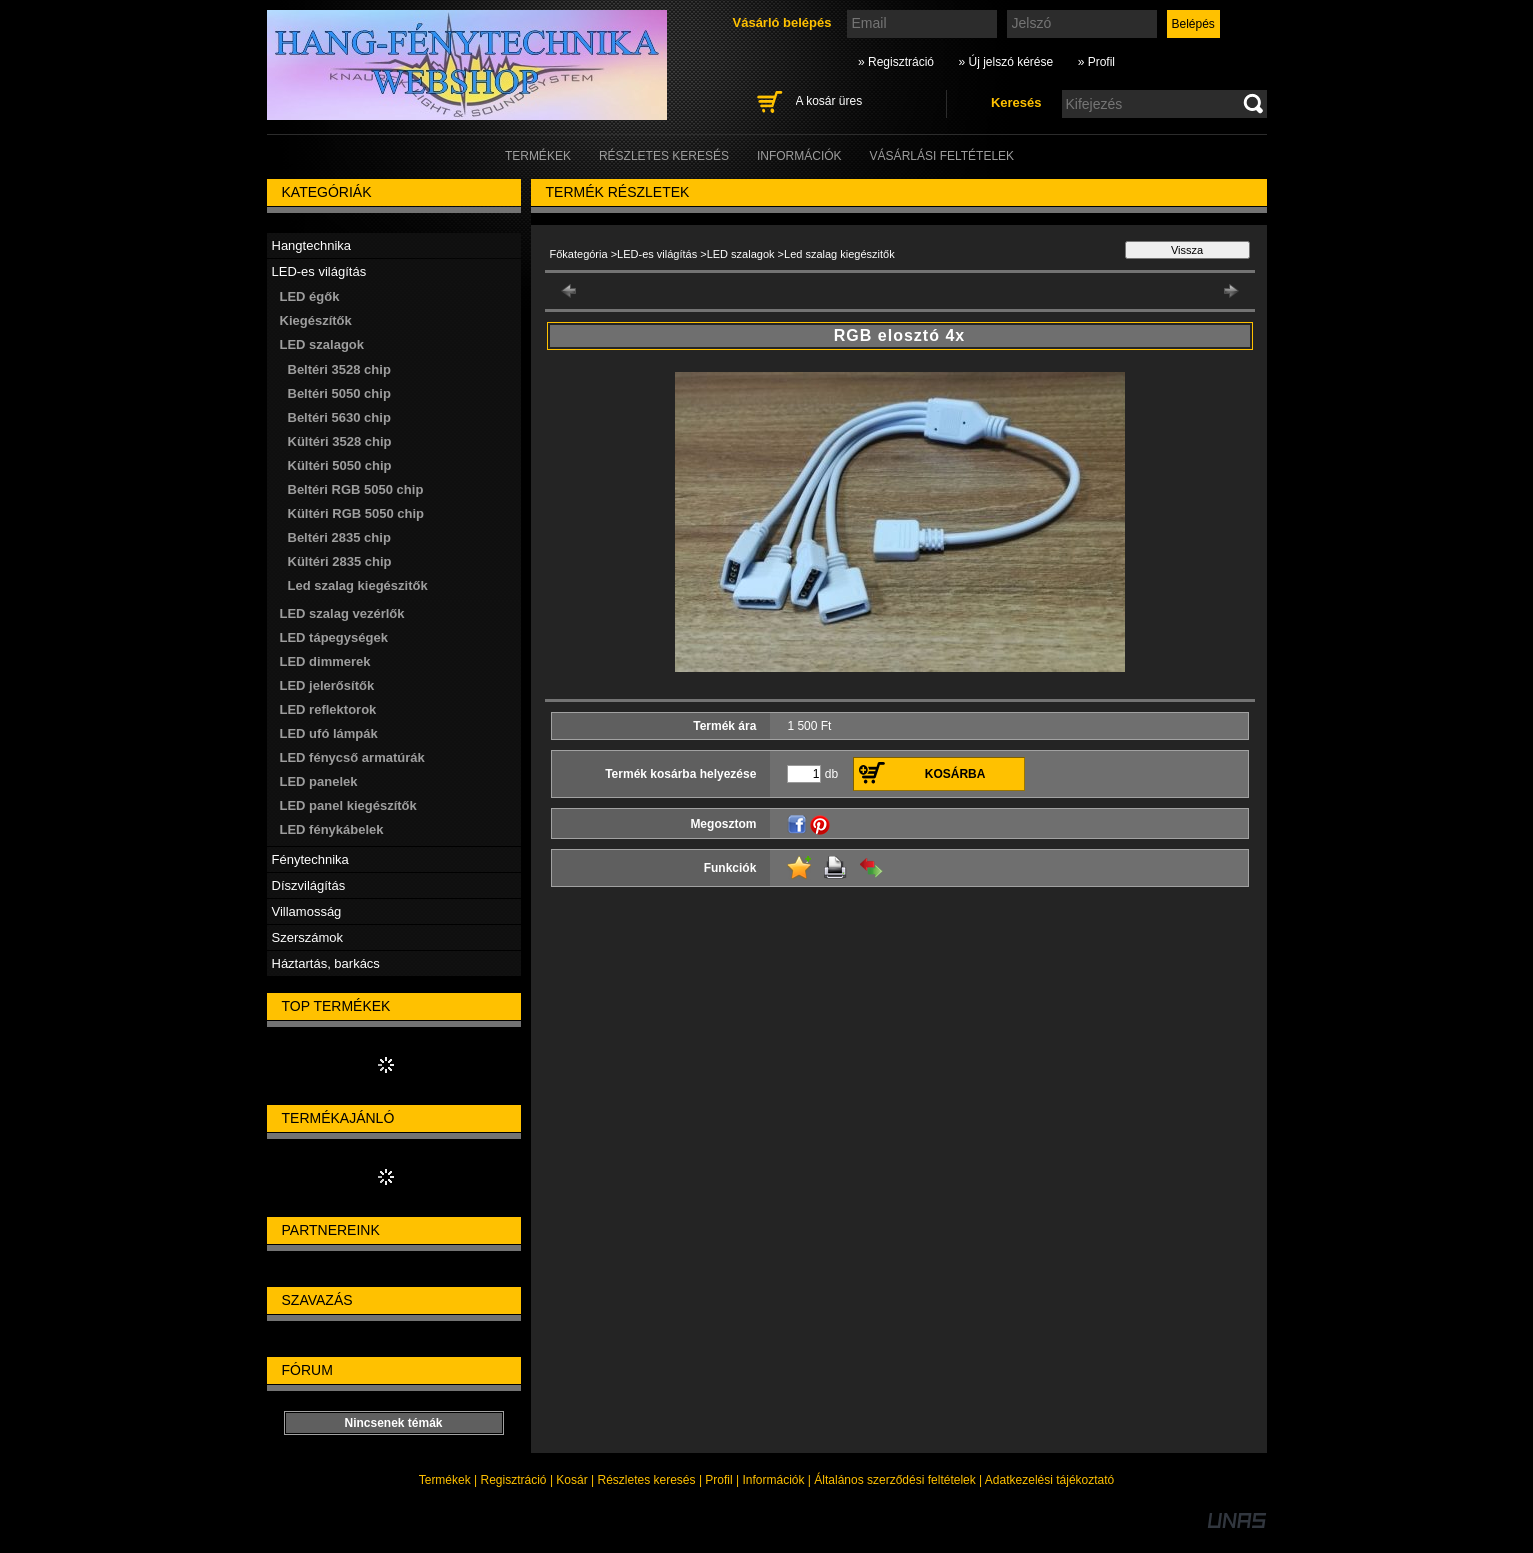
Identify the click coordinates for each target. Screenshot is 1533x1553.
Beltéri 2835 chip (339, 537)
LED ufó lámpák (329, 733)
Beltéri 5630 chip (339, 417)
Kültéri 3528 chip (340, 441)
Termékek (445, 1480)
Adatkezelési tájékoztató (1049, 1480)
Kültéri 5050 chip (340, 465)
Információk (773, 1480)
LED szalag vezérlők (342, 613)
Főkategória (579, 254)
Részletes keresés (647, 1480)
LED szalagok (742, 254)
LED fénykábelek (332, 829)
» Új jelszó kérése (1005, 62)
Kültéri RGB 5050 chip (356, 513)
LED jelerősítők (327, 685)
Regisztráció (514, 1480)
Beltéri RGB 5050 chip (356, 489)
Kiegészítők (316, 320)
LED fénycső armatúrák (352, 757)
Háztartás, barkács (326, 963)
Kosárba (955, 774)
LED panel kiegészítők (348, 805)
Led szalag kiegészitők (358, 585)
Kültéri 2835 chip (340, 561)
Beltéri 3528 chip (339, 369)
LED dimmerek (325, 661)
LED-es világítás (657, 254)
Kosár (571, 1480)
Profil (718, 1480)
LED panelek (319, 781)
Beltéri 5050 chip (339, 393)
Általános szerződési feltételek (894, 1480)
